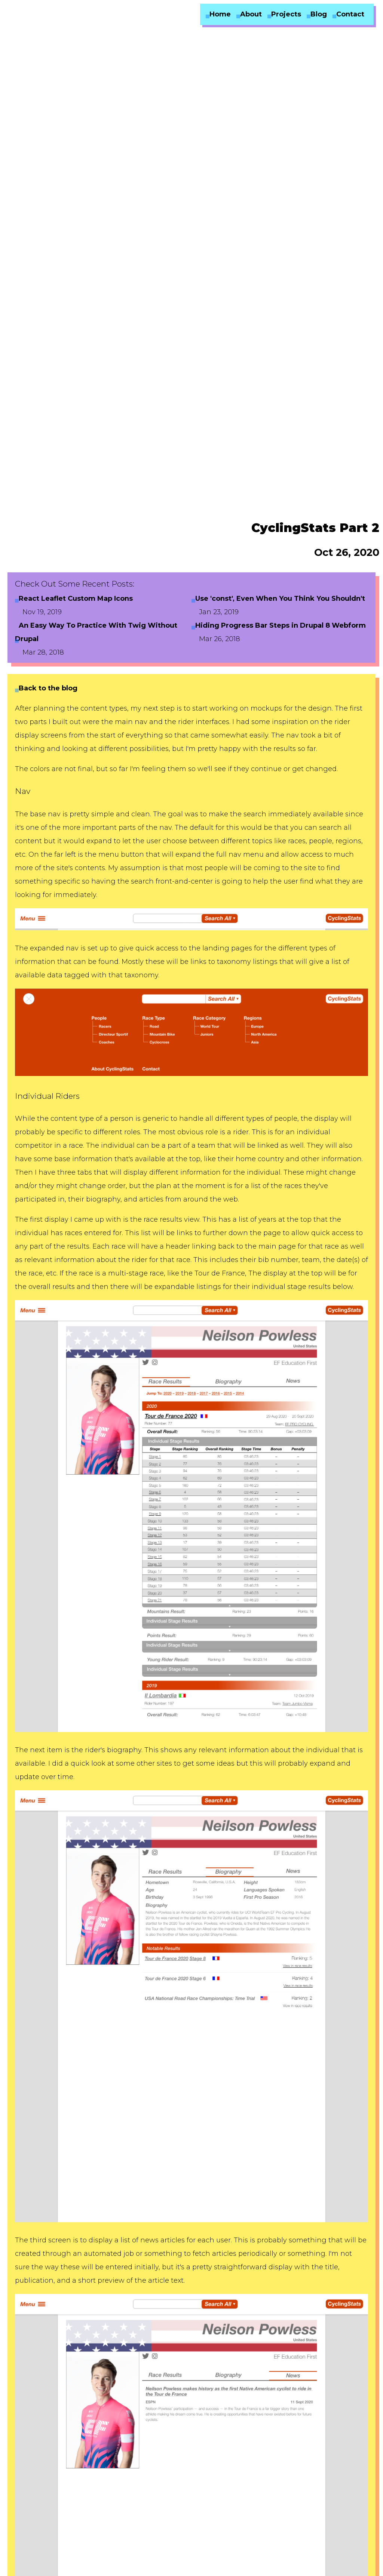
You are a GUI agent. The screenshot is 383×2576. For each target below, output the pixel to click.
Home (220, 14)
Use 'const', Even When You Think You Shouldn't (280, 598)
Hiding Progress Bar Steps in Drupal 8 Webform (280, 625)
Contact (350, 14)
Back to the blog (48, 688)
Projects (286, 14)
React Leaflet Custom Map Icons (76, 598)
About (251, 14)
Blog (318, 14)
